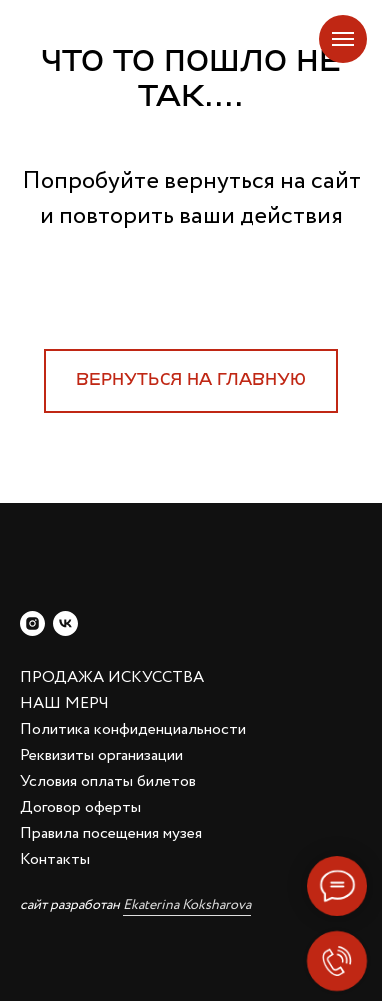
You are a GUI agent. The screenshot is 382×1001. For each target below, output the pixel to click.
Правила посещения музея (111, 833)
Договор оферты (80, 807)
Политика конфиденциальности (133, 729)
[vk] (65, 623)
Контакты (55, 859)
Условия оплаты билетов (108, 781)
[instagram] (32, 623)
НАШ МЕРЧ (64, 703)
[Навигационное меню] (343, 39)
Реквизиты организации (101, 755)
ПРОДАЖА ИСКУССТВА (112, 677)
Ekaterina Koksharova (187, 905)
